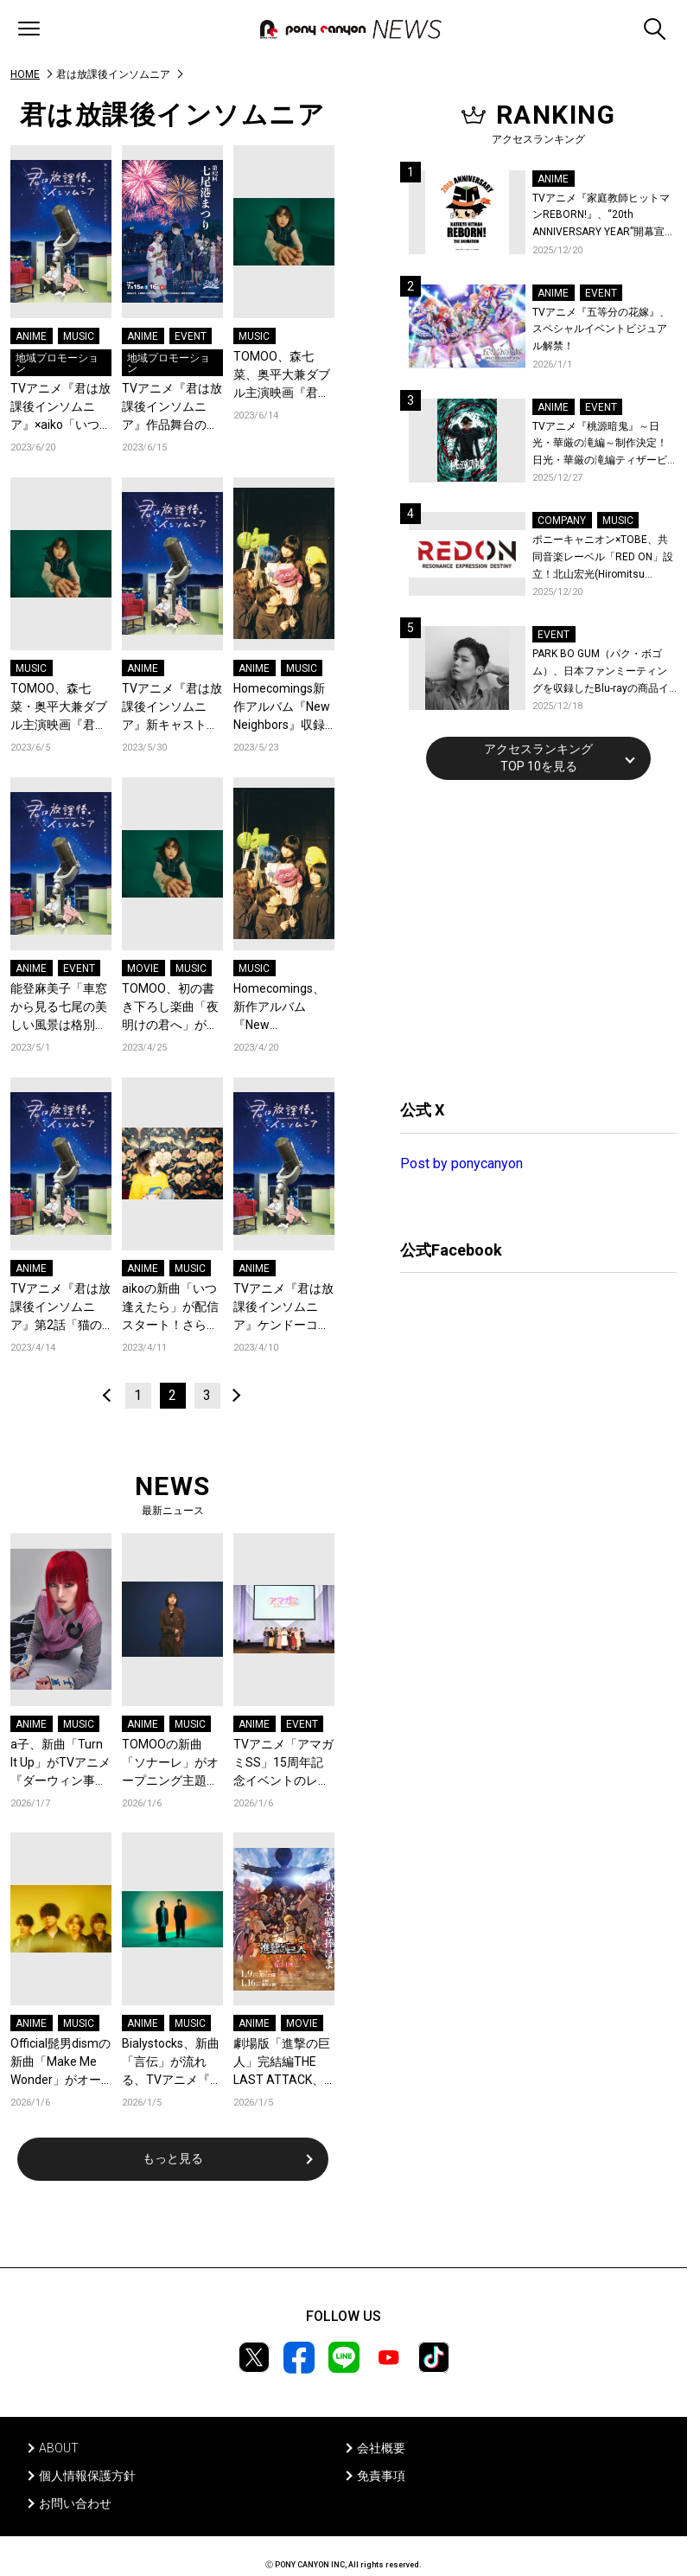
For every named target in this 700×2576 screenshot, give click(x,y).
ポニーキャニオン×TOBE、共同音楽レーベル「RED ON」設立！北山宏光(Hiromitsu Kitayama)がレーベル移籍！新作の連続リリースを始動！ (603, 558)
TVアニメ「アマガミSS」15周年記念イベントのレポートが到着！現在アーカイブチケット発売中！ (283, 1763)
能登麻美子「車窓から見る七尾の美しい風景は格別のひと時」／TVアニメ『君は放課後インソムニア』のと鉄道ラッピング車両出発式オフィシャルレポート (60, 1007)
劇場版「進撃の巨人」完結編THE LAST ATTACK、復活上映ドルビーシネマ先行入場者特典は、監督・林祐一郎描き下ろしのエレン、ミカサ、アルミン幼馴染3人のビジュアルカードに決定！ (281, 2062)
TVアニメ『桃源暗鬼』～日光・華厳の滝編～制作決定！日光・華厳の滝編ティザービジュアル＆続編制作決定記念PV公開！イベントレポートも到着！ (601, 445)
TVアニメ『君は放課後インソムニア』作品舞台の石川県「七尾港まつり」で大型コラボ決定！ (172, 407)
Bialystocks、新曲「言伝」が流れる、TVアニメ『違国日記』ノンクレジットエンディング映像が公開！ (172, 2062)
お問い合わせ (75, 2503)
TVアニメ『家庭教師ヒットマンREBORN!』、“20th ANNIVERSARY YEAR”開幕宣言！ (601, 216)
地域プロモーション (57, 363)
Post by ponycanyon (461, 1163)
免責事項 (381, 2476)
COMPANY (562, 521)
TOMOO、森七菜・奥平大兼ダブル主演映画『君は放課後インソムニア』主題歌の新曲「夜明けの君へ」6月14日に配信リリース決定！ (58, 707)
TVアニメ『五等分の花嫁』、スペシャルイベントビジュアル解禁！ (601, 329)
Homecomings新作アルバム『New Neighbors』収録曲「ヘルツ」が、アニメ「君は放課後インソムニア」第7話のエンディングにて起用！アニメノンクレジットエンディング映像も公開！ (281, 707)
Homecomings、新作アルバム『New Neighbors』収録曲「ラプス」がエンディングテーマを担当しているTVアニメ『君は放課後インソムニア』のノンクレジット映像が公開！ (283, 1007)
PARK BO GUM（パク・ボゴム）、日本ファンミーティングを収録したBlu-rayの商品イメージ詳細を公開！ (600, 672)
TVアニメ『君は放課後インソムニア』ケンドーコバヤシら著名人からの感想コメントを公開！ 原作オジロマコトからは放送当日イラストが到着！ (283, 1308)
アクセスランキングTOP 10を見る (538, 757)
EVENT (191, 336)
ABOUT (59, 2448)
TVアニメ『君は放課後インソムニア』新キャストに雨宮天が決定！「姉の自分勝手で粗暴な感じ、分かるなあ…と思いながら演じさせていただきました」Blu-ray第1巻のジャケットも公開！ (172, 707)
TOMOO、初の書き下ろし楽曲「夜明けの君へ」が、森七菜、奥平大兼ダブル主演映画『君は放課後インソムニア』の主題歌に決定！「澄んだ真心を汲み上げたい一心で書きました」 (170, 1007)
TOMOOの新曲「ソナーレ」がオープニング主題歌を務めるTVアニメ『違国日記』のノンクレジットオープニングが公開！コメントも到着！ (172, 1763)
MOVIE (143, 968)
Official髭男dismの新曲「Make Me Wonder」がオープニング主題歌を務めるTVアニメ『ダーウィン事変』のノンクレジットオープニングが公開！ (60, 2062)
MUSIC (78, 336)
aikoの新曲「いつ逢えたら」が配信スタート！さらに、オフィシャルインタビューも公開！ (170, 1308)
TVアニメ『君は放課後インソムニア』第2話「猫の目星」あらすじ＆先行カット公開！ (60, 1308)
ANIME (31, 336)
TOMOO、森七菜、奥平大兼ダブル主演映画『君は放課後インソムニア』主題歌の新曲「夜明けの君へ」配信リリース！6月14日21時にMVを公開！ (281, 375)
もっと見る (173, 2158)
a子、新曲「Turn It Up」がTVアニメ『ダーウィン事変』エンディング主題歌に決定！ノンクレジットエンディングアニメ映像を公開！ (60, 1763)
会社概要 (381, 2448)
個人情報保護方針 (87, 2476)
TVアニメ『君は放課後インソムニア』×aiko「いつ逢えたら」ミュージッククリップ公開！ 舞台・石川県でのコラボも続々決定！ (60, 407)
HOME (25, 74)
